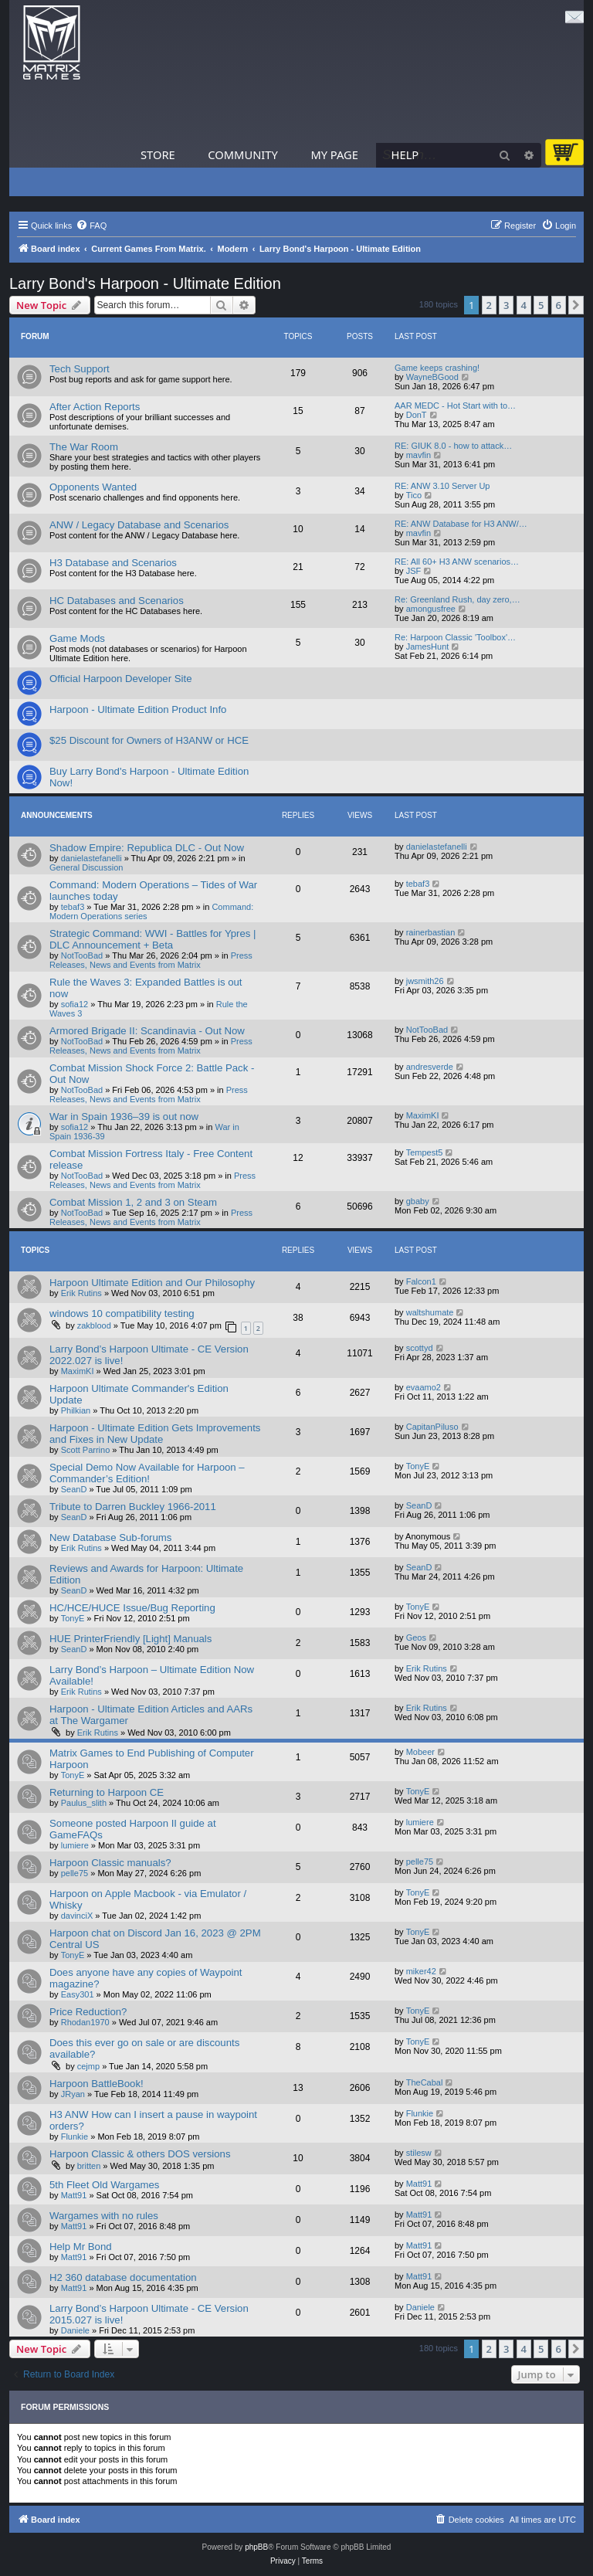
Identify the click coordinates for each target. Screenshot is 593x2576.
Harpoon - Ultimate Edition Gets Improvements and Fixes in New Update (154, 1433)
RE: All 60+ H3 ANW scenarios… (457, 561)
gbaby (417, 1201)
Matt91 (74, 2195)
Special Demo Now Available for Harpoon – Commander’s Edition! (147, 1473)
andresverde (429, 1066)
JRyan (73, 2094)
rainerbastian (431, 932)
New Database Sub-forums (110, 1537)
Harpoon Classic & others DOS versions (140, 2154)
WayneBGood (432, 377)
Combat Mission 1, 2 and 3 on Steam (133, 1202)
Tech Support (79, 369)
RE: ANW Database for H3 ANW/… (461, 523)
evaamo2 (423, 1387)
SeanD (74, 1489)
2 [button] (489, 305)
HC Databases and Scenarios (116, 600)
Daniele (75, 2330)
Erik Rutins (81, 1293)
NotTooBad (82, 955)
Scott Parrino (85, 1449)
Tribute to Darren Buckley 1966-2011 (132, 1506)
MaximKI (422, 1115)
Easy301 (77, 1994)
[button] (576, 305)
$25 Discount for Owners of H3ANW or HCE (149, 740)
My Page (334, 154)
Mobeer (420, 1751)
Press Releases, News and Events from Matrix (150, 960)
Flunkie (74, 2136)
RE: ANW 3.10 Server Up (442, 485)
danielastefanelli (91, 858)
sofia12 (74, 1004)
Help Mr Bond (80, 2246)
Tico (414, 495)
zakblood (94, 1325)
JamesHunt (427, 646)
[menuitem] (91, 225)
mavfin (418, 455)
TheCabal (424, 2082)
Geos (416, 1637)
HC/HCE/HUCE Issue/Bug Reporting (132, 1608)
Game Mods (77, 638)
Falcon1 (421, 1281)
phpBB (256, 2547)
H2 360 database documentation (123, 2277)
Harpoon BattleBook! (96, 2083)
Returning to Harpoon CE (106, 1792)
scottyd (419, 1347)
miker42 (421, 1971)
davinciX (77, 1915)
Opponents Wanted (93, 487)
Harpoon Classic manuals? (110, 1862)
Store (158, 154)
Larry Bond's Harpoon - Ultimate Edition (145, 283)
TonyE (418, 1466)
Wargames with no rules (103, 2215)
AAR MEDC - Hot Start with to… (455, 405)
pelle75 (74, 1873)
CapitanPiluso (432, 1426)
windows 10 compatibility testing (122, 1313)
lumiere (75, 1845)
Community (242, 154)
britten (89, 2165)
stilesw (419, 2152)
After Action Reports (94, 406)
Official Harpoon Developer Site (120, 678)
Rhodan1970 (85, 2022)
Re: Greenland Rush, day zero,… (457, 599)
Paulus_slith (84, 1802)
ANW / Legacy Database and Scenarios (139, 525)
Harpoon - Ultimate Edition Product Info (137, 709)
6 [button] (558, 305)
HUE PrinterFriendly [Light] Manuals (130, 1638)
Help (405, 154)
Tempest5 (424, 1152)
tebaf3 (73, 906)
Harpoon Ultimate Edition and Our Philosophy (152, 1282)
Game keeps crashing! (437, 367)
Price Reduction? (88, 2012)
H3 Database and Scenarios (113, 562)
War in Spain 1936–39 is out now (123, 1116)
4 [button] (524, 305)
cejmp (88, 2066)
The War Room (83, 447)
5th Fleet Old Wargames (104, 2185)
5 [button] (541, 305)
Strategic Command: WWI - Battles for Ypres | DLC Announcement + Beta (152, 939)
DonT (416, 414)
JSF (414, 570)
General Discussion (86, 867)
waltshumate (430, 1312)
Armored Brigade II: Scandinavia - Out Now (147, 1031)
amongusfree (431, 608)
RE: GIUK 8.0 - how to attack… (453, 445)
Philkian (76, 1410)
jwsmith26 (425, 981)
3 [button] (506, 305)
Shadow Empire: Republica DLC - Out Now (146, 848)
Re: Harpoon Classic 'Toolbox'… (455, 637)
